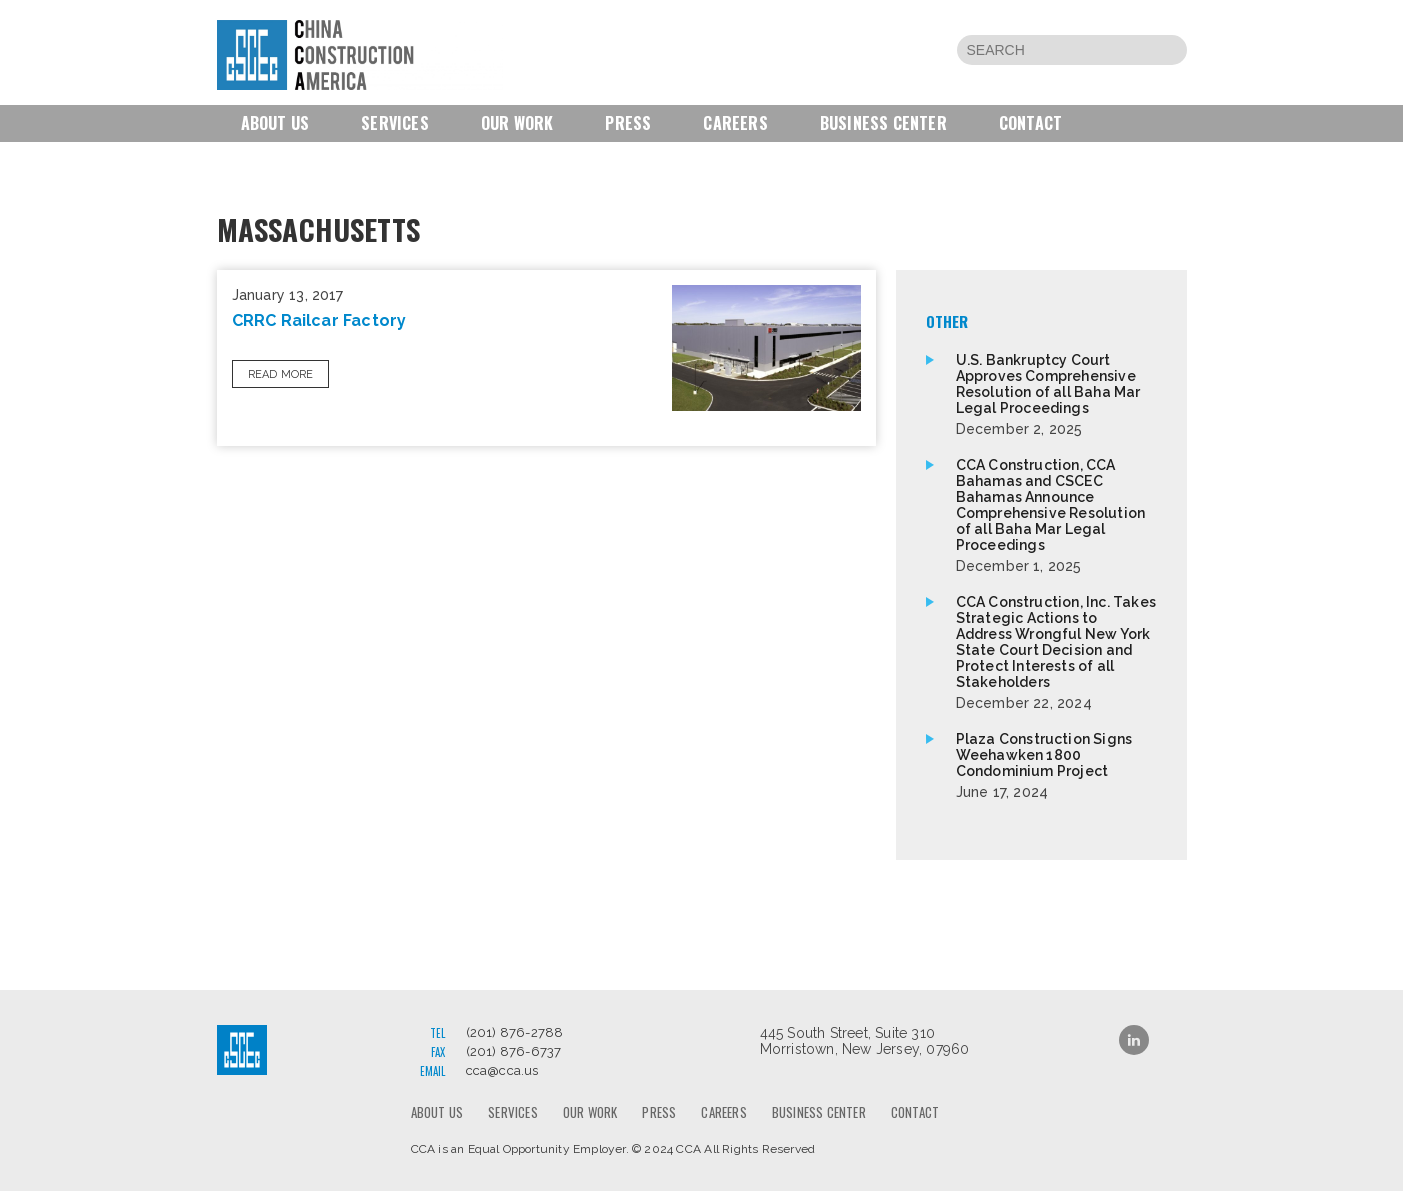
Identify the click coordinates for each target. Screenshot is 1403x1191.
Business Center (883, 123)
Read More (281, 374)
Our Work (517, 123)
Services (395, 123)
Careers (735, 123)
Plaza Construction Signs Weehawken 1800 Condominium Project (1056, 765)
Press (628, 123)
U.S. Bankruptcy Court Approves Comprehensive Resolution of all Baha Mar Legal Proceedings (1056, 394)
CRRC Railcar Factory (319, 320)
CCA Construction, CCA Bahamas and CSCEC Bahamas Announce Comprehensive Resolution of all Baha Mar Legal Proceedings (1056, 515)
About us (275, 123)
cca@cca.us (502, 1070)
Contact (1030, 123)
